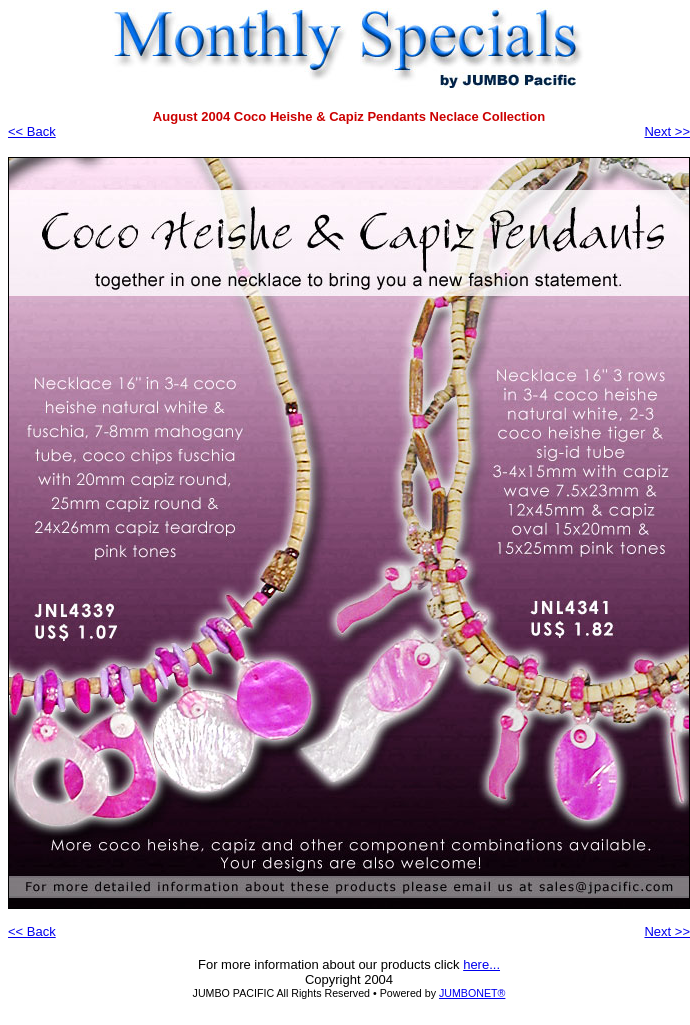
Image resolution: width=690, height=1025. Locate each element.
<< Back (32, 131)
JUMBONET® (472, 993)
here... (481, 964)
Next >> (667, 131)
